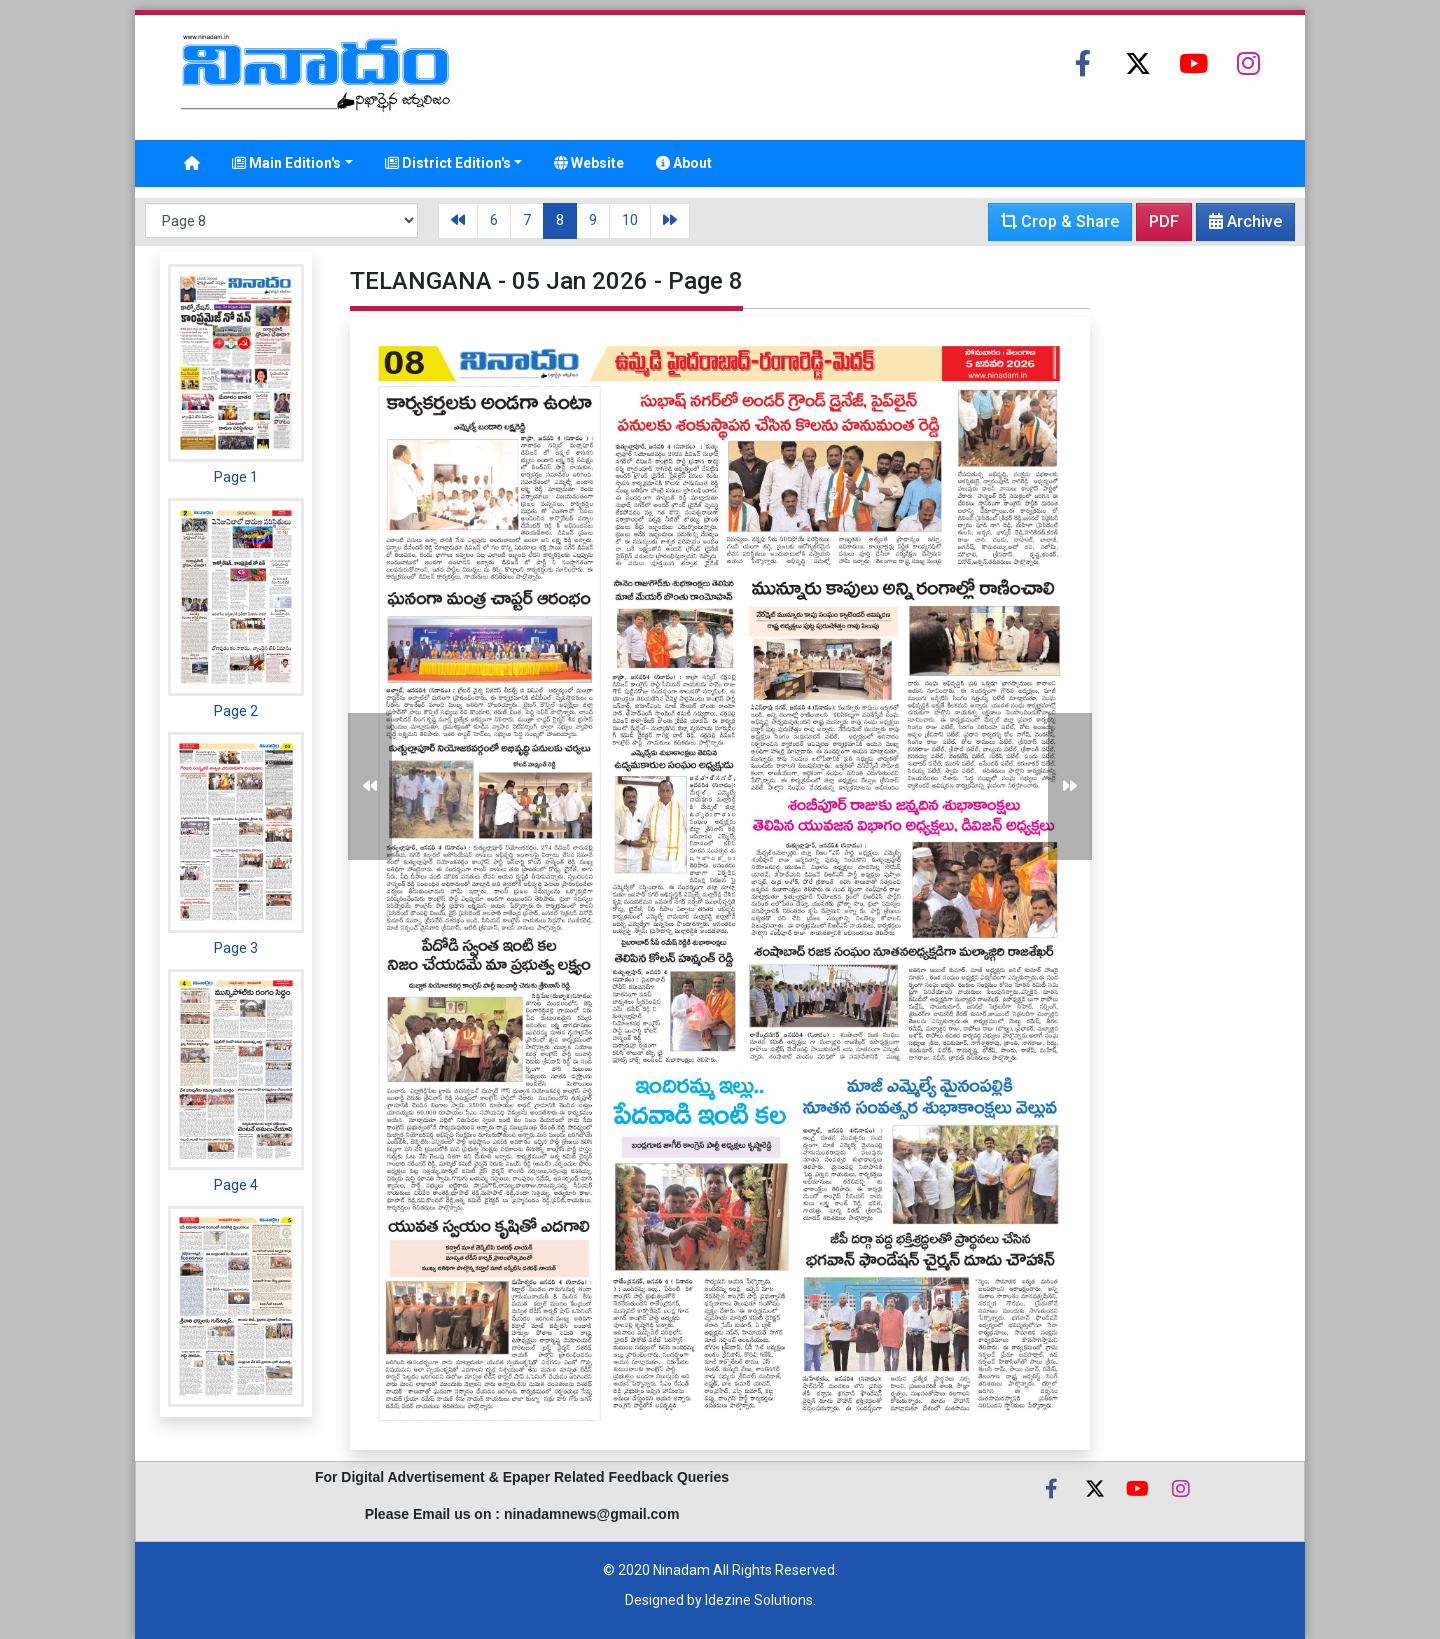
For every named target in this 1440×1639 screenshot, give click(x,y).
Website (589, 163)
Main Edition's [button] (286, 163)
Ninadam (681, 1570)
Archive (1239, 226)
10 (630, 220)
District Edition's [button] (448, 163)
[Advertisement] (1195, 551)
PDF (1164, 221)
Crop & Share (1060, 221)
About (684, 163)
